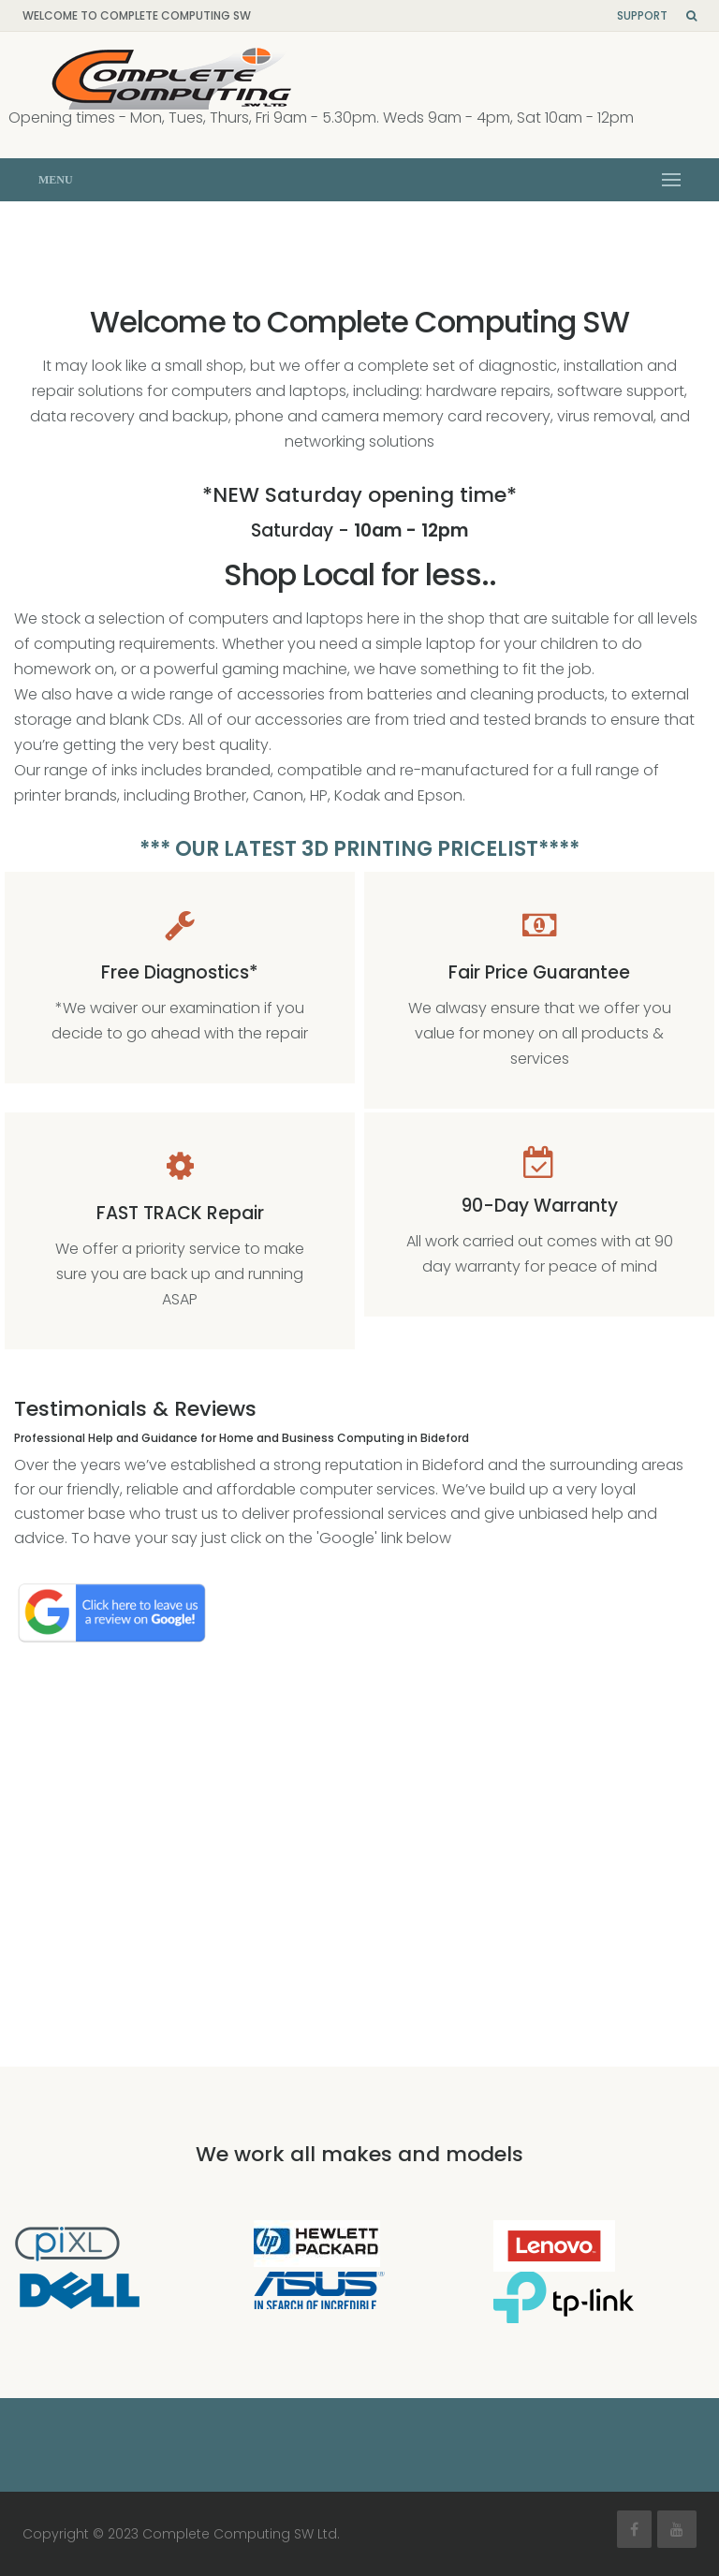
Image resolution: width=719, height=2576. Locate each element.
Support (642, 15)
